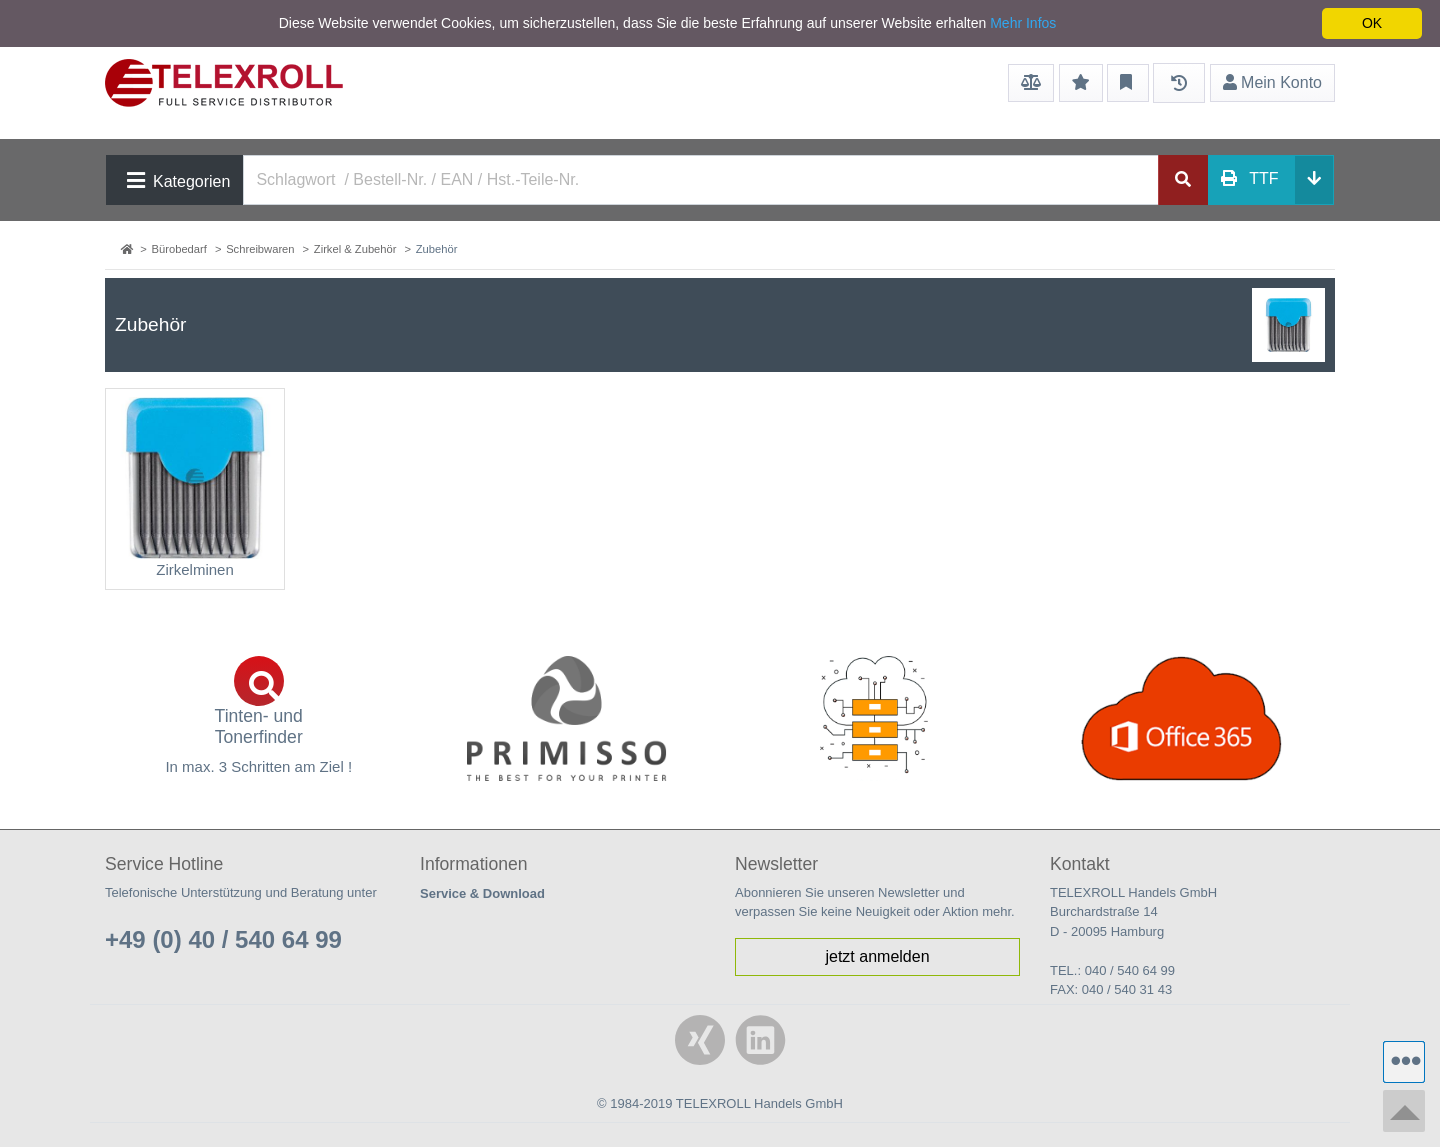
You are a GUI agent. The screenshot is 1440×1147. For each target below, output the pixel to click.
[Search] (701, 180)
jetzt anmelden (877, 956)
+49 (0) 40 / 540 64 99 (223, 939)
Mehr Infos (1023, 23)
